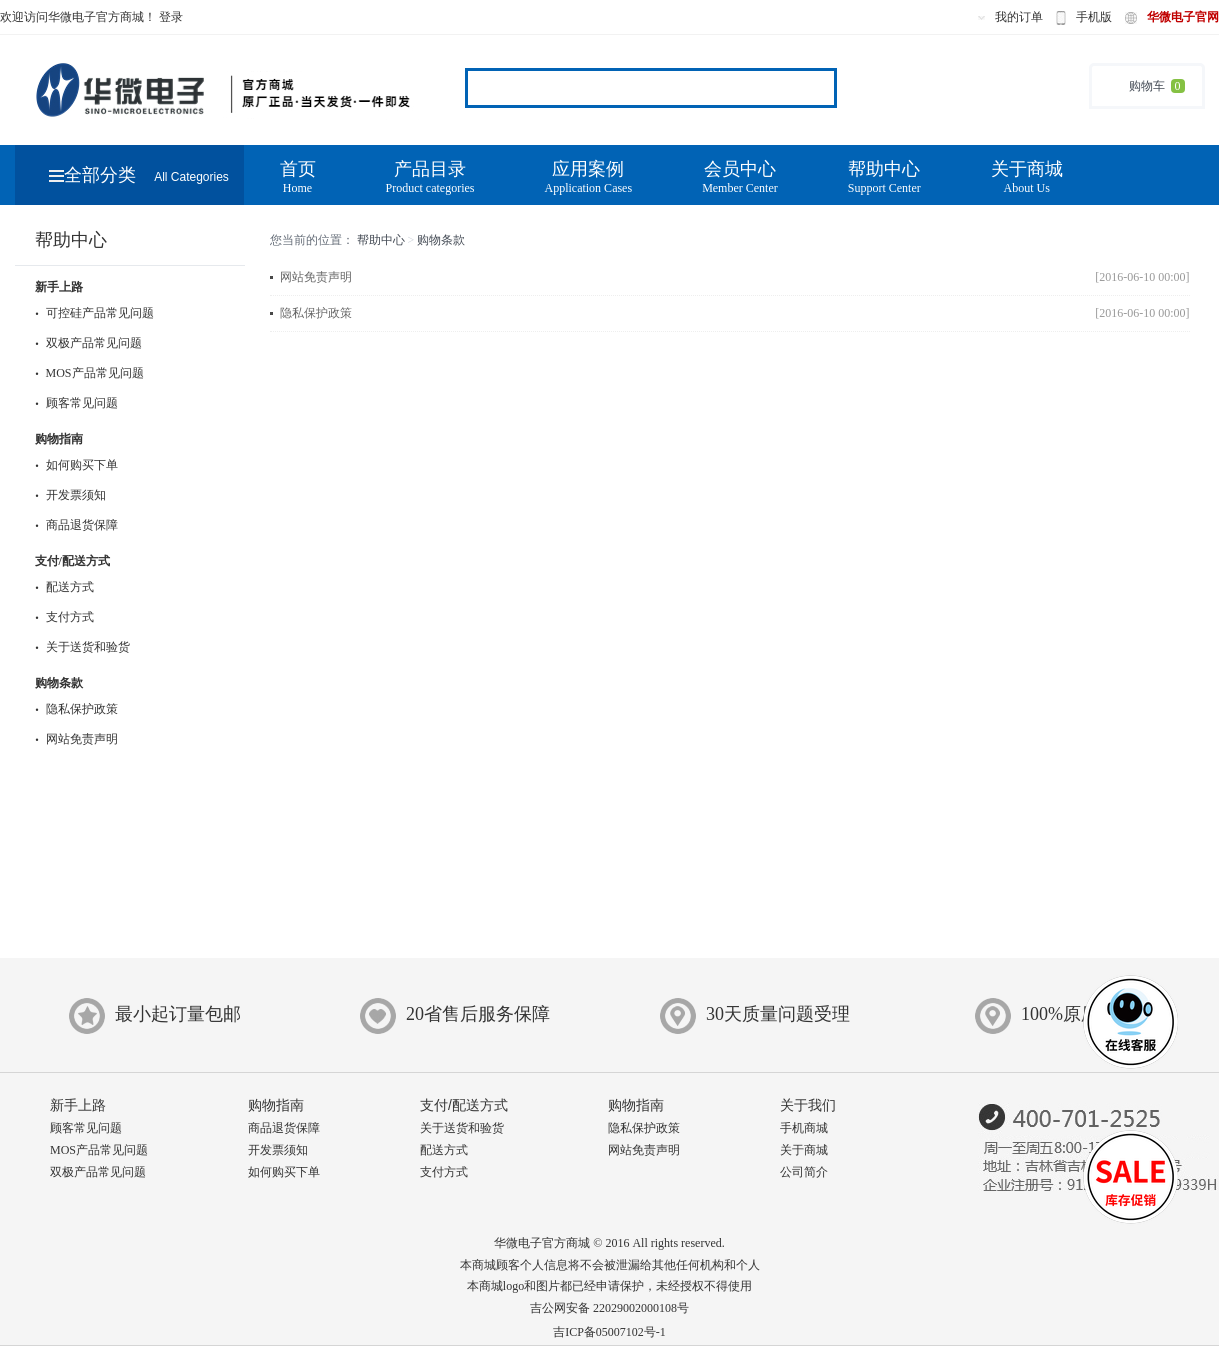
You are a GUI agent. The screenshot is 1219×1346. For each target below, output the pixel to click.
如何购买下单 (76, 465)
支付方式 (64, 617)
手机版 (1094, 17)
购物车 (1147, 86)
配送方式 (64, 587)
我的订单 (1019, 17)
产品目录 (430, 177)
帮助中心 (884, 177)
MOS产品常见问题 (89, 373)
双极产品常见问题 (88, 343)
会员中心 (740, 177)
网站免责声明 (76, 739)
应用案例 (588, 177)
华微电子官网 (1183, 17)
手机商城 (804, 1128)
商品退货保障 (76, 525)
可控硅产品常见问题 (94, 313)
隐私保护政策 (76, 709)
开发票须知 (70, 495)
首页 (298, 177)
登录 (171, 17)
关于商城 (1027, 177)
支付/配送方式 (72, 561)
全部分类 (139, 175)
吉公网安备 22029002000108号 (609, 1308)
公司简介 (804, 1172)
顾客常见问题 (76, 403)
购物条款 (59, 683)
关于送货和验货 (82, 647)
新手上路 (59, 287)
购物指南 (59, 439)
